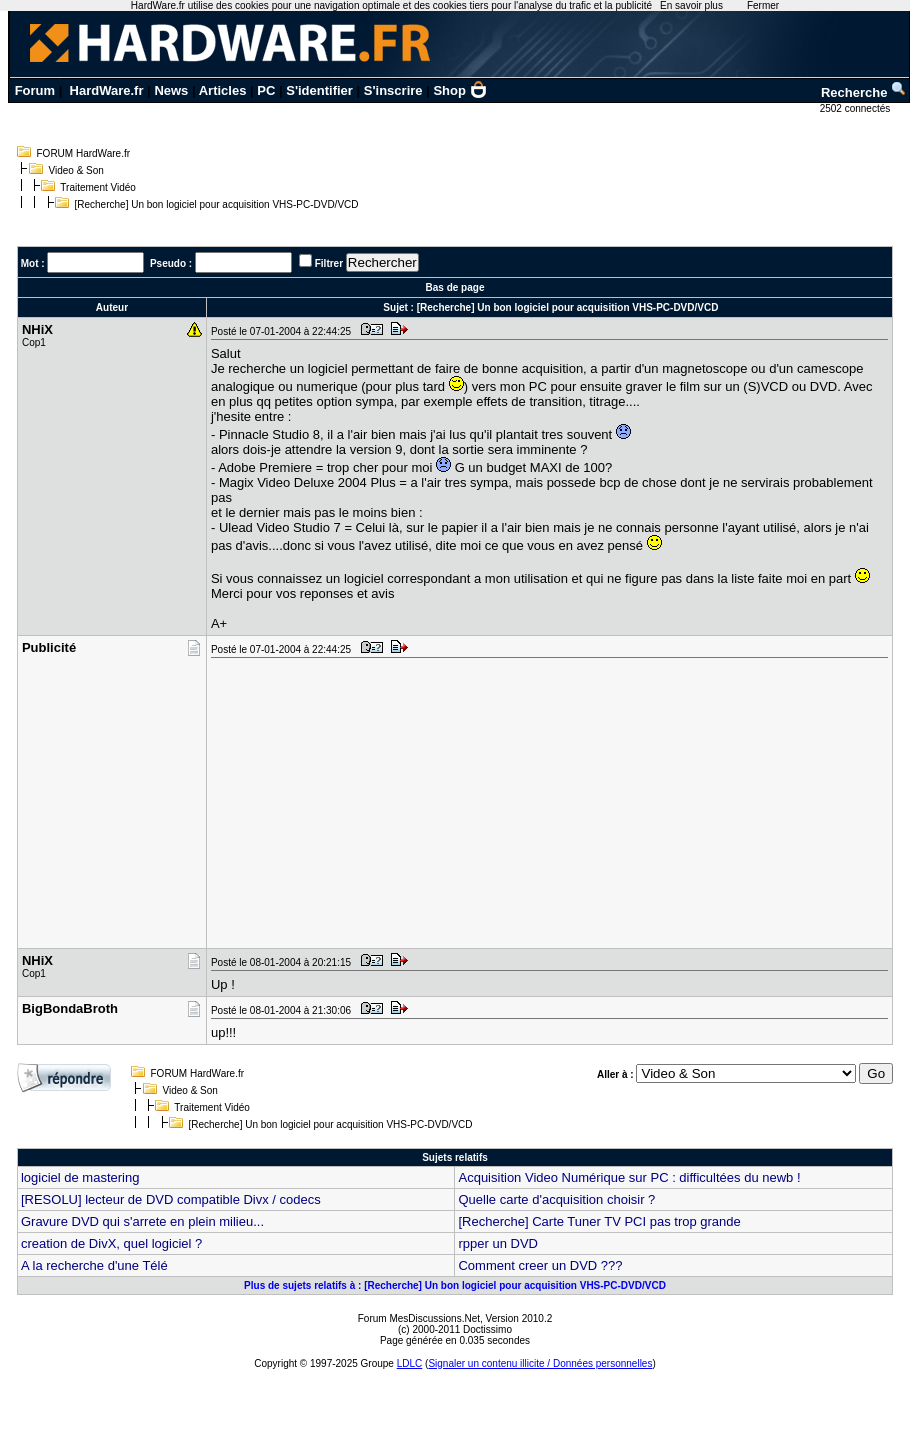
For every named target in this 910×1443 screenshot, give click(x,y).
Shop (460, 90)
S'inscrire (393, 90)
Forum (35, 90)
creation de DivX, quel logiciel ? (111, 1243)
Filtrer (329, 263)
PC (266, 90)
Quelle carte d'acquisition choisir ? (556, 1199)
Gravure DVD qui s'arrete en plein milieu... (142, 1221)
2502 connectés (856, 108)
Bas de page (455, 287)
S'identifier (319, 90)
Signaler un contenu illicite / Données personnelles (540, 1363)
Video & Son (76, 170)
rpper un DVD (497, 1243)
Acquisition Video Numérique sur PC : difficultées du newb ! (629, 1177)
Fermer (763, 5)
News (171, 90)
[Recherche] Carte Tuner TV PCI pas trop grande (599, 1221)
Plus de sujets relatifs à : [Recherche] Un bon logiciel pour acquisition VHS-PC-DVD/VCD (455, 1285)
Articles (223, 90)
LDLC (410, 1363)
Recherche (864, 92)
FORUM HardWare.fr (84, 153)
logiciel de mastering (80, 1177)
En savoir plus (691, 5)
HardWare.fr (107, 90)
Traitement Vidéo (98, 187)
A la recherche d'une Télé (94, 1265)
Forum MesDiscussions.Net (419, 1318)
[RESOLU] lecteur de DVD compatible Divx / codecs (171, 1199)
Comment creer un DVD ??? (540, 1265)
